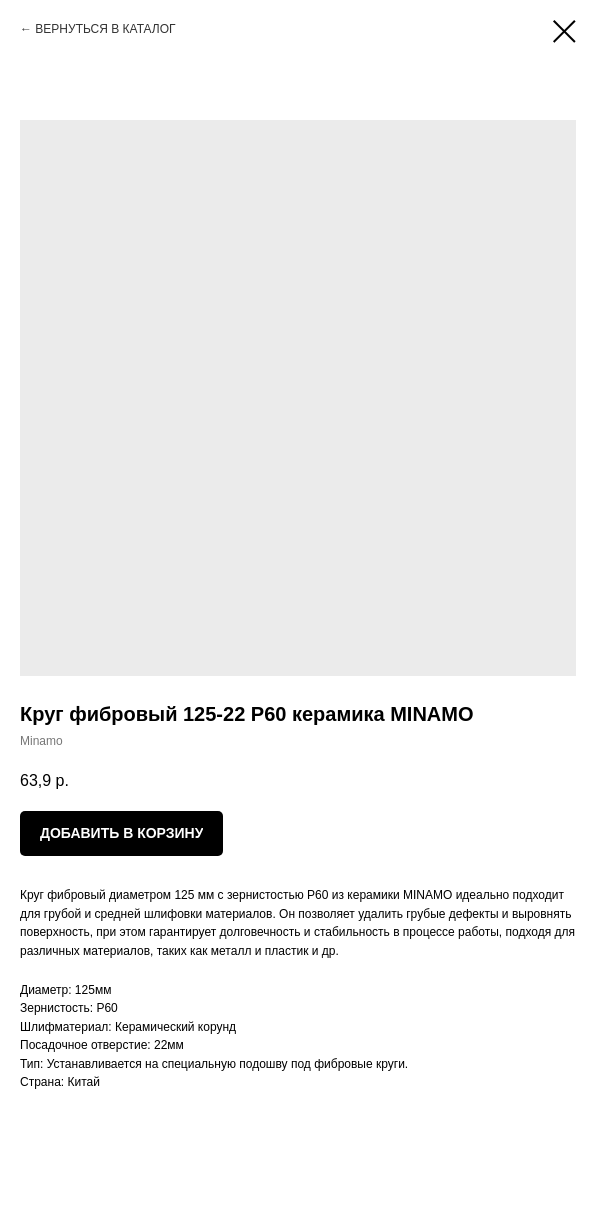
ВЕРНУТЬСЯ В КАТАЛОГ (105, 29)
